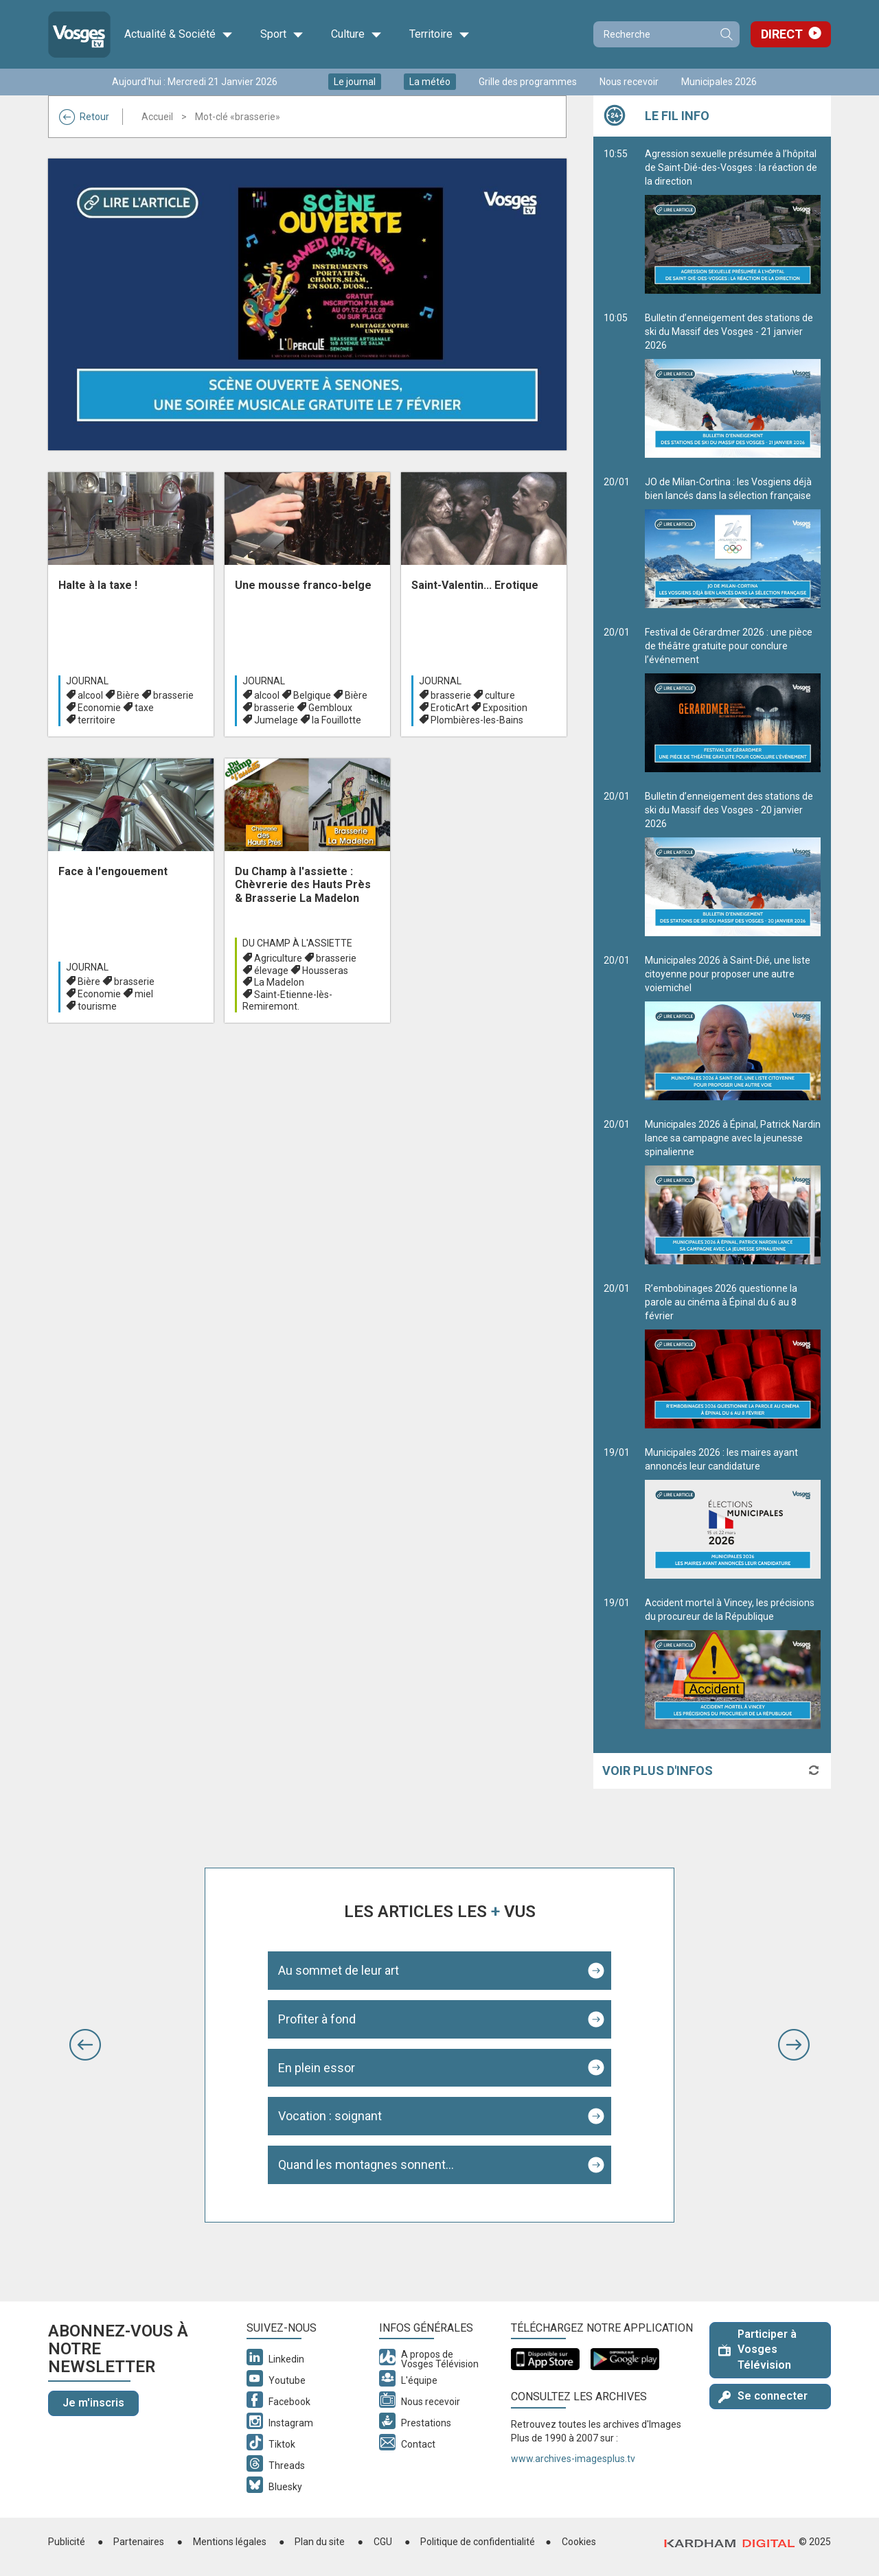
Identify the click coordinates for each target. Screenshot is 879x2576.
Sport (282, 34)
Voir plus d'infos (657, 1770)
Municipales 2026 (719, 81)
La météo (429, 81)
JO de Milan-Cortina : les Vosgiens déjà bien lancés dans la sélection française (733, 542)
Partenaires (138, 2541)
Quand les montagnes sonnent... (366, 2164)
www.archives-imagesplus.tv (573, 2458)
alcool (90, 695)
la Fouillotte (336, 720)
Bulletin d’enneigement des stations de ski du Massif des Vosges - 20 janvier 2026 (733, 863)
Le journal (355, 81)
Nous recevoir (629, 81)
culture (500, 695)
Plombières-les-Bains (477, 720)
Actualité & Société (178, 34)
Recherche (726, 34)
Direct (782, 34)
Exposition (505, 707)
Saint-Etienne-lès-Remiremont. (287, 1000)
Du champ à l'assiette (297, 943)
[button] (85, 2044)
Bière (128, 695)
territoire (96, 720)
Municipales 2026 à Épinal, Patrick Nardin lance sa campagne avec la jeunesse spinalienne (733, 1191)
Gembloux (330, 707)
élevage (271, 970)
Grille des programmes (528, 81)
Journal (87, 680)
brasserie (173, 695)
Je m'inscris (93, 2402)
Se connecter (763, 2395)
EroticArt (450, 707)
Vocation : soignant (330, 2116)
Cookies (579, 2541)
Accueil (157, 116)
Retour (84, 116)
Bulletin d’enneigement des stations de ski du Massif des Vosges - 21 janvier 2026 (733, 385)
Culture (356, 34)
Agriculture (278, 958)
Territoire (439, 34)
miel (144, 993)
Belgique (312, 695)
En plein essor (316, 2068)
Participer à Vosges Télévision (757, 2350)
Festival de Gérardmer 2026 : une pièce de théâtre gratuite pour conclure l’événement (733, 699)
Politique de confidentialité (477, 2541)
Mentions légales (229, 2541)
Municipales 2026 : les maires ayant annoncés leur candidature (733, 1513)
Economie (99, 707)
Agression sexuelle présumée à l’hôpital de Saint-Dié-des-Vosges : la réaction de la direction (733, 221)
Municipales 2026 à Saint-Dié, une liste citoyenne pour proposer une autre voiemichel (733, 1027)
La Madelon (279, 982)
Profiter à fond (317, 2019)
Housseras (325, 970)
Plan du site (320, 2541)
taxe (144, 707)
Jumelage (276, 720)
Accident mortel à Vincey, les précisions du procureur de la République (733, 1663)
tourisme (97, 1006)
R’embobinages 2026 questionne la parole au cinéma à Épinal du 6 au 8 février (733, 1355)
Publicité (66, 2541)
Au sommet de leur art (338, 1970)
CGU (383, 2541)
